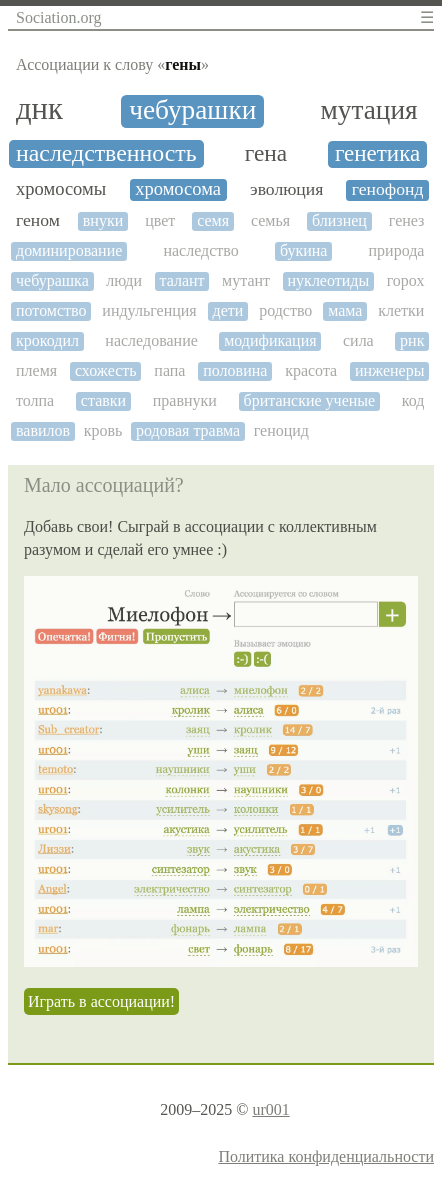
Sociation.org (58, 17)
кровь (103, 430)
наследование (151, 340)
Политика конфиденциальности (326, 1156)
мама (345, 310)
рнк (412, 340)
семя (213, 220)
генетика (377, 153)
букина (304, 250)
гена (266, 153)
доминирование (69, 250)
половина (235, 370)
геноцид (281, 430)
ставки (103, 400)
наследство (200, 250)
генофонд (388, 189)
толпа (35, 400)
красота (311, 370)
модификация (270, 340)
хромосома (178, 189)
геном (38, 220)
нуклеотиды (329, 280)
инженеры (389, 370)
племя (36, 370)
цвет (160, 220)
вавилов (43, 430)
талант (182, 280)
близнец (339, 220)
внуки (103, 220)
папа (169, 370)
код (413, 400)
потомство (51, 310)
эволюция (286, 189)
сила (358, 340)
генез (407, 220)
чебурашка (52, 280)
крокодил (47, 340)
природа (397, 250)
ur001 (270, 1109)
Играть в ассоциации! (101, 1001)
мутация (368, 110)
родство (285, 310)
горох (406, 280)
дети (228, 310)
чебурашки (192, 110)
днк (39, 109)
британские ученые (310, 400)
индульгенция (149, 310)
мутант (246, 280)
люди (124, 280)
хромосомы (61, 189)
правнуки (185, 400)
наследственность (106, 153)
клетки (401, 310)
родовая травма (188, 430)
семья (270, 220)
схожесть (106, 370)
